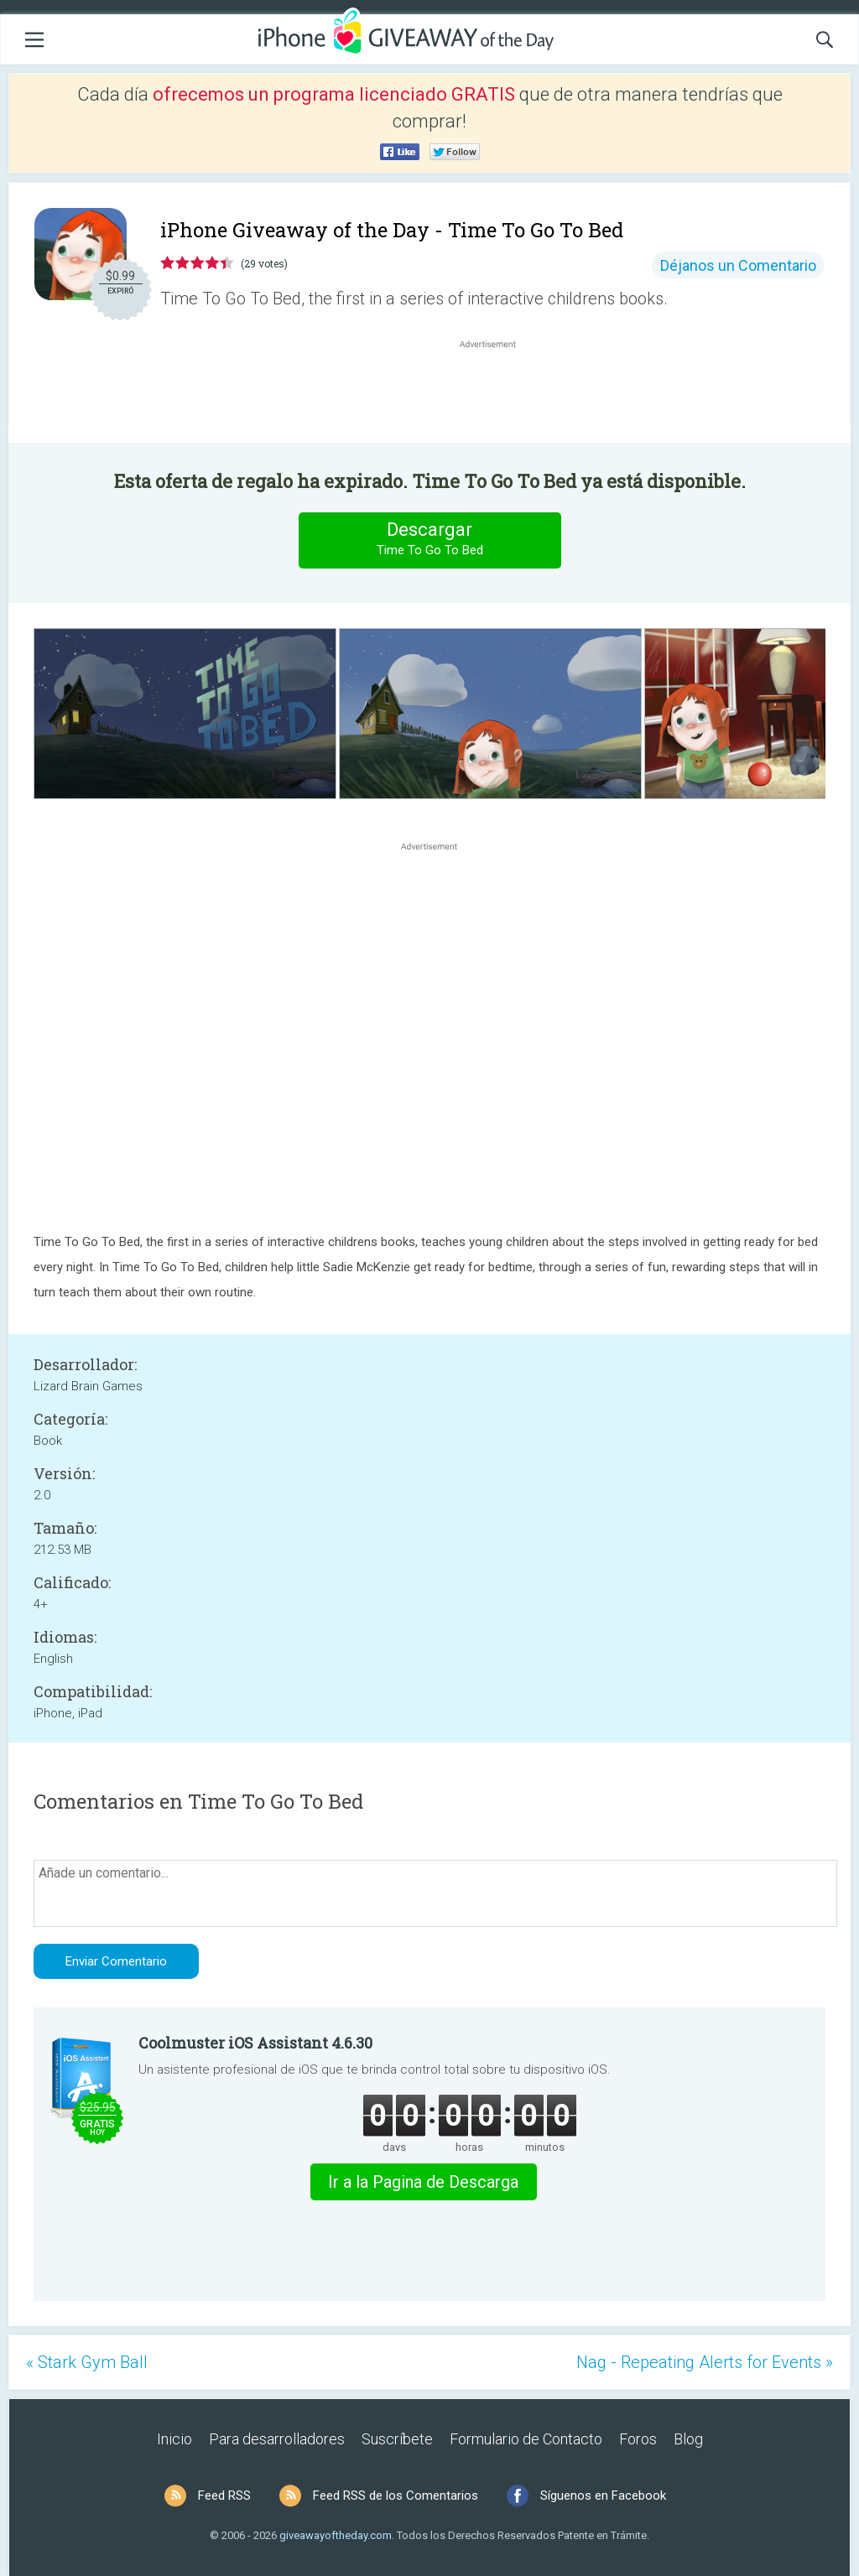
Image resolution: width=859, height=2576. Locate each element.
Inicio (174, 2439)
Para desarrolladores (277, 2439)
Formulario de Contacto (526, 2439)
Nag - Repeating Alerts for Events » (704, 2362)
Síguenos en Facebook (603, 2495)
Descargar (429, 539)
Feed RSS (224, 2495)
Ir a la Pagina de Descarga (423, 2182)
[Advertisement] (497, 392)
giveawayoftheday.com (335, 2535)
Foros (638, 2439)
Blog (688, 2439)
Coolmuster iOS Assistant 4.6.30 (255, 2043)
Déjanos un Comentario (738, 265)
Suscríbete (397, 2439)
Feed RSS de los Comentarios (395, 2495)
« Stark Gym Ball (87, 2362)
